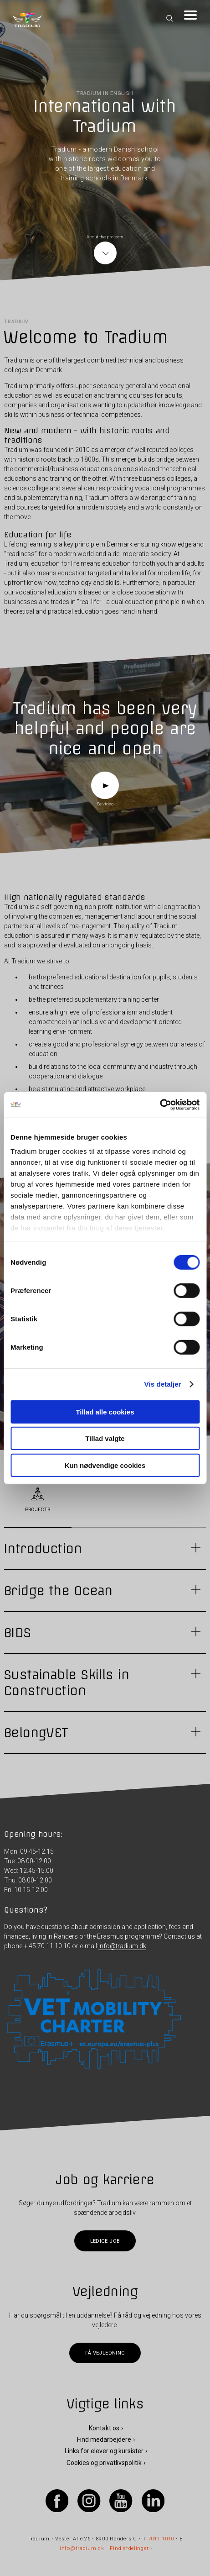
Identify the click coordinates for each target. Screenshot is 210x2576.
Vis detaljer (162, 1384)
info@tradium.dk (122, 1946)
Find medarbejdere (104, 2439)
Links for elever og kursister (104, 2451)
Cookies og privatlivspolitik (104, 2462)
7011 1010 (161, 2539)
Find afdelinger (129, 2549)
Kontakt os (104, 2428)
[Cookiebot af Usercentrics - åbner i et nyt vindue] (160, 1105)
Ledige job (105, 2241)
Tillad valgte (104, 1438)
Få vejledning (105, 2353)
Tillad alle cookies (105, 1411)
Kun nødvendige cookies (105, 1465)
